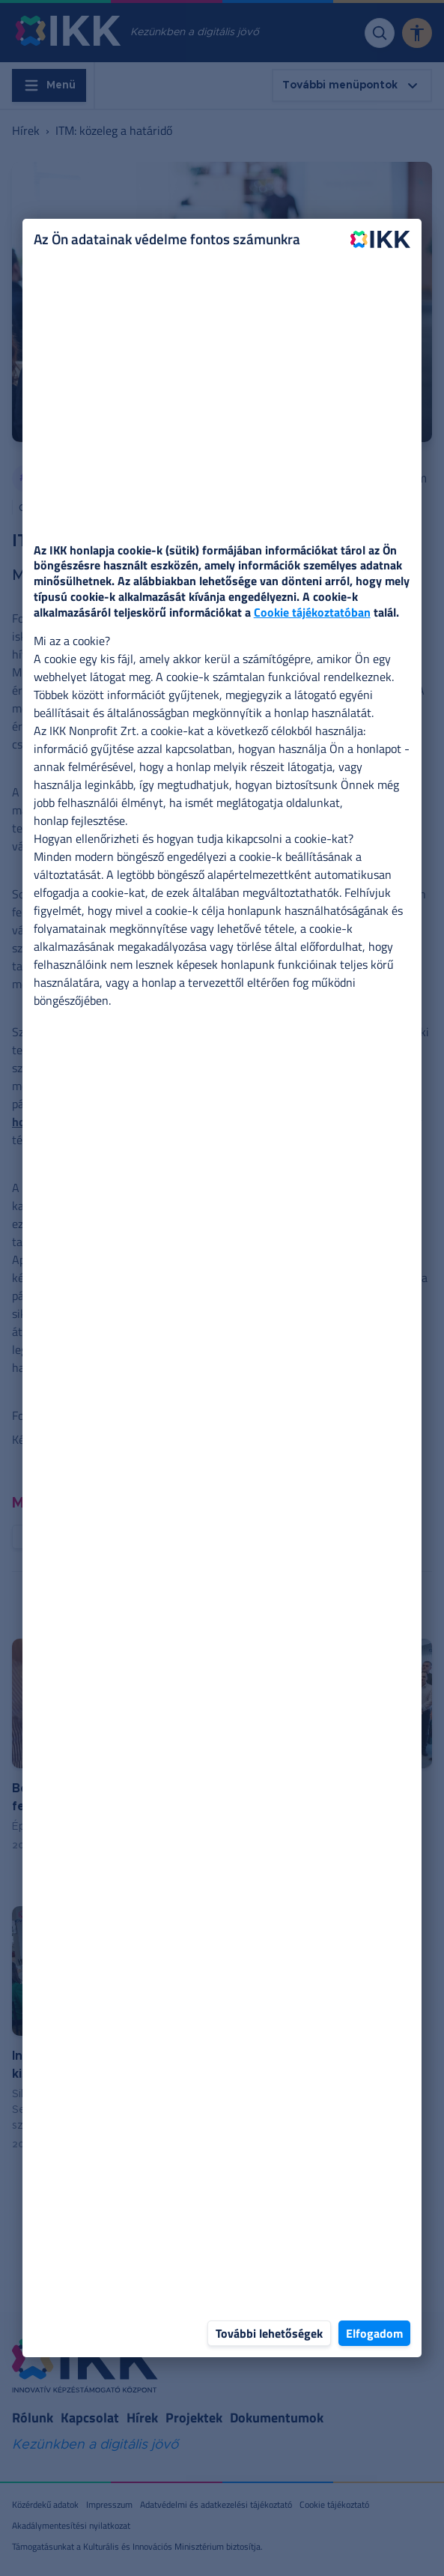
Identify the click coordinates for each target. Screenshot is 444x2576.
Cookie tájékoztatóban (312, 612)
